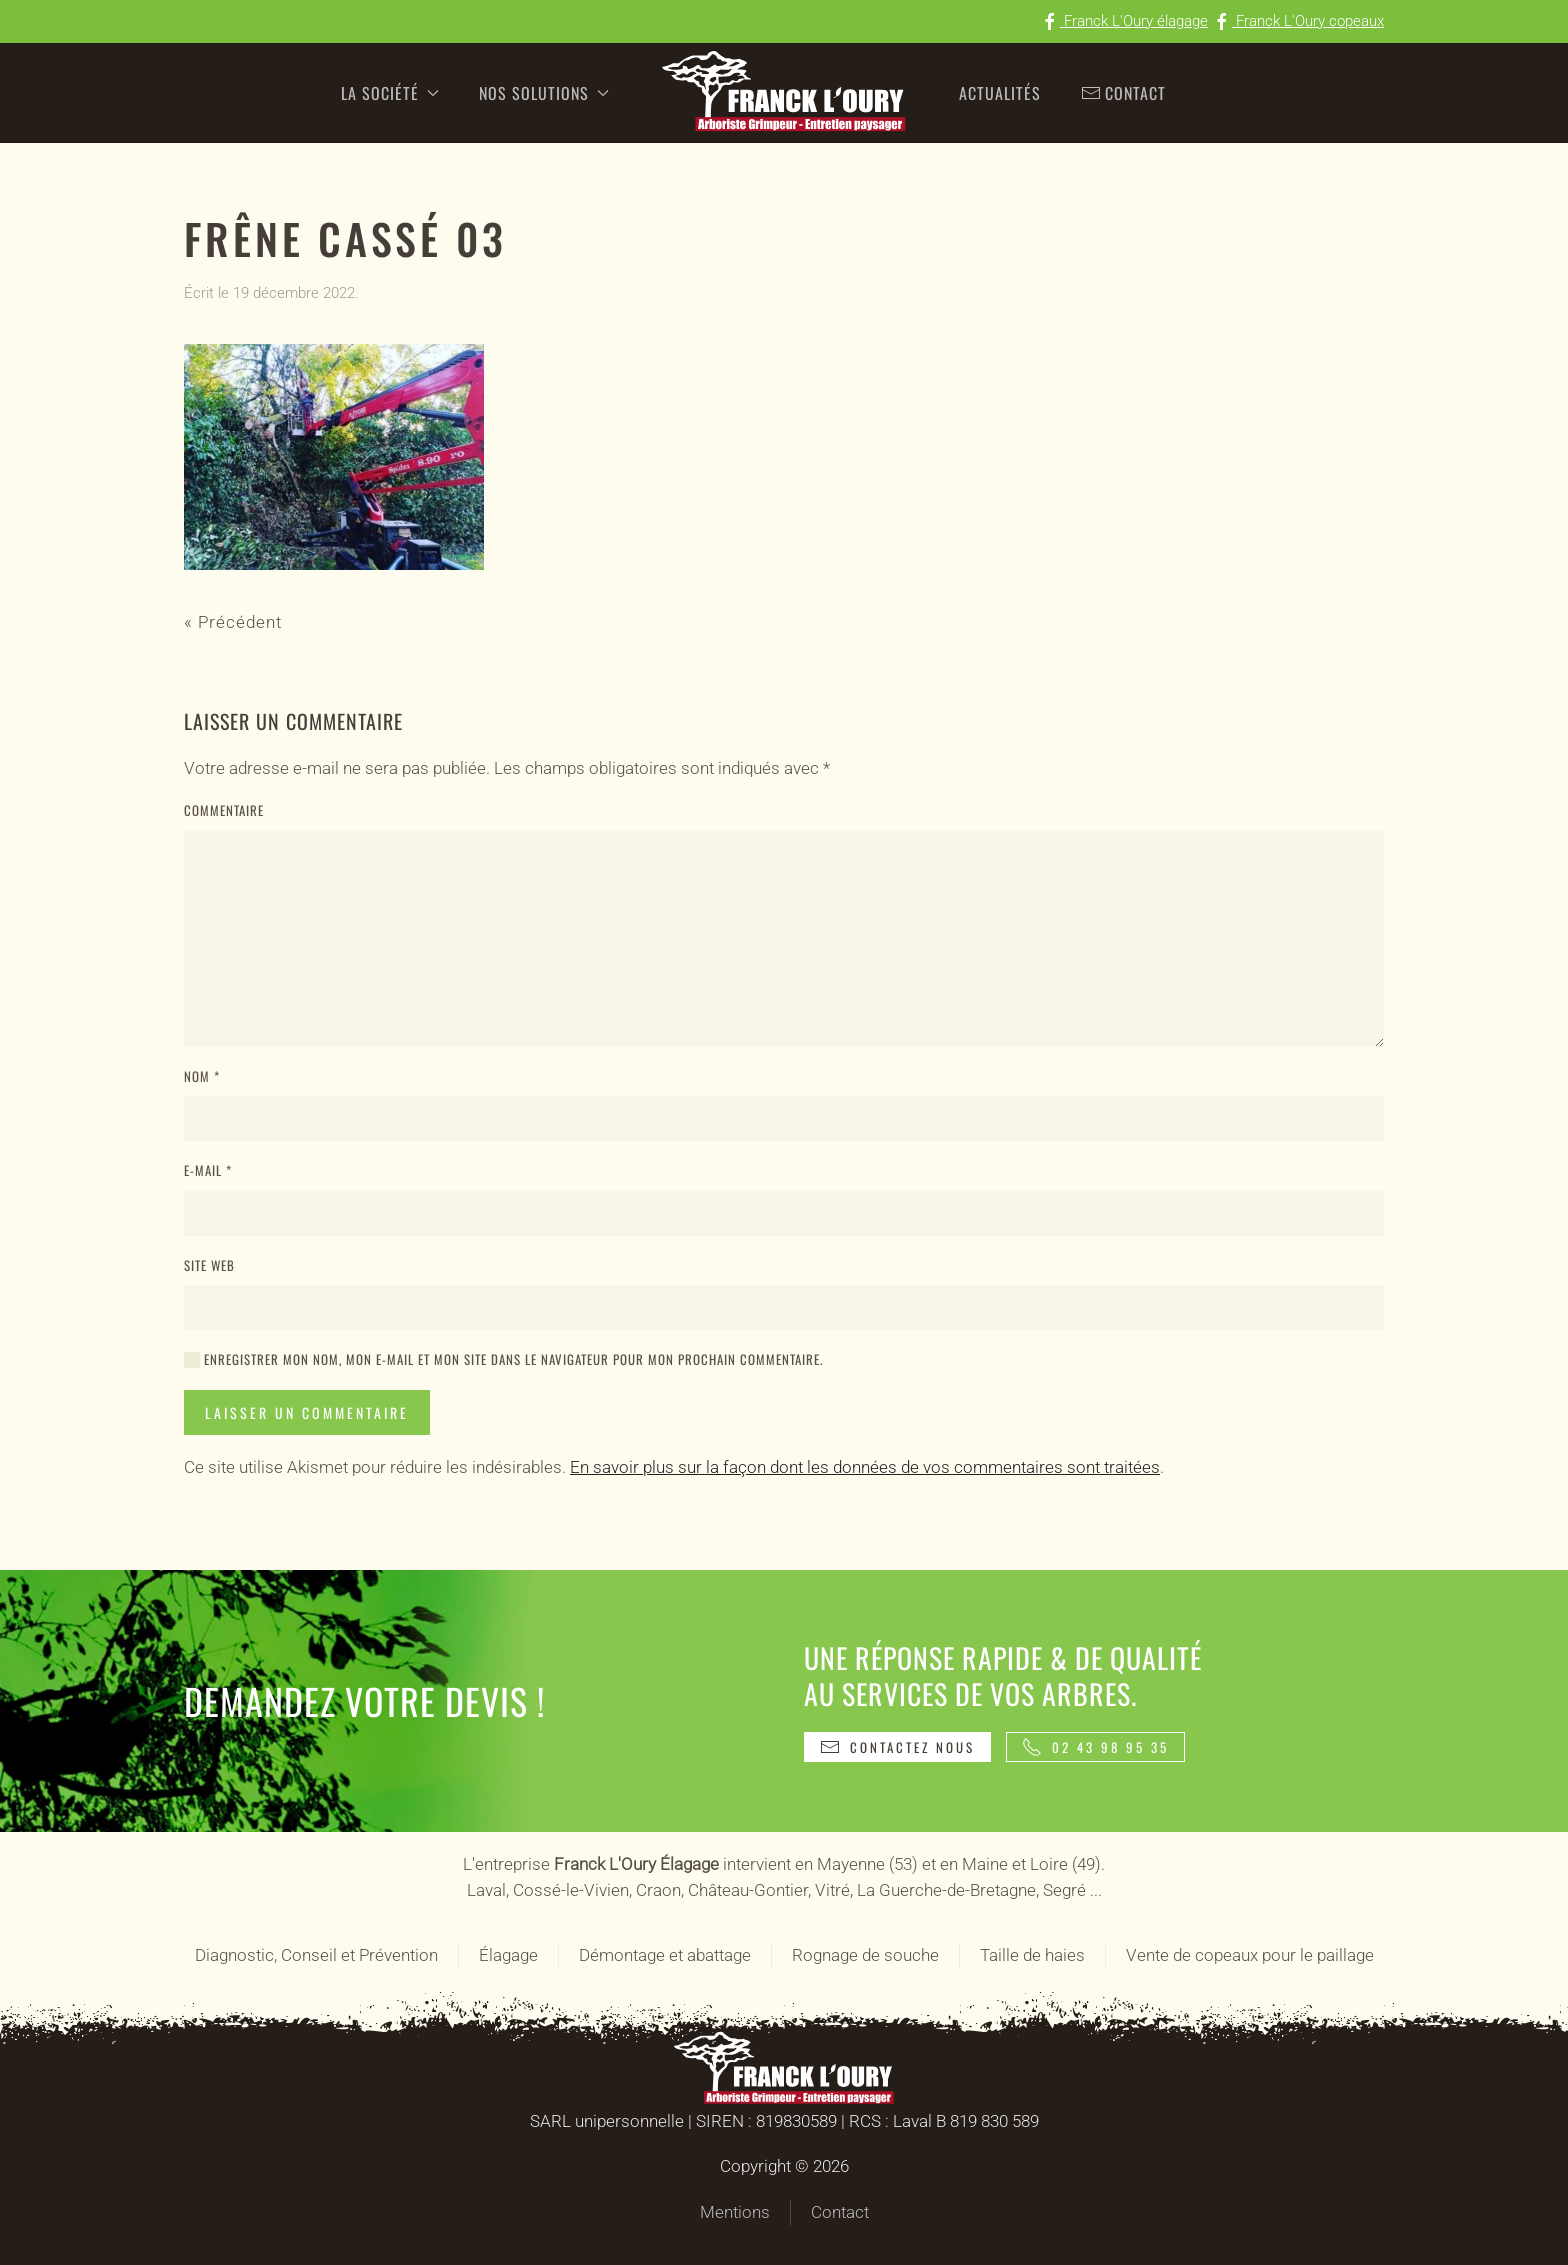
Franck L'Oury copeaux (1298, 21)
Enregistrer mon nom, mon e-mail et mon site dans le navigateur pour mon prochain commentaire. (503, 1359)
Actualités (1000, 93)
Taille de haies (1032, 1955)
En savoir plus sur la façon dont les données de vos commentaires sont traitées (865, 1467)
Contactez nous (897, 1747)
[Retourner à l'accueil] (784, 93)
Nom (202, 1076)
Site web (209, 1265)
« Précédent (233, 622)
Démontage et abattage (665, 1955)
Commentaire (224, 810)
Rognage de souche (865, 1955)
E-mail (208, 1170)
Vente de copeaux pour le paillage (1250, 1955)
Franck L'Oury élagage (1124, 21)
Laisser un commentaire (307, 1412)
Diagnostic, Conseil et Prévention (316, 1955)
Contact (1123, 93)
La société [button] (390, 93)
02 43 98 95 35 (1095, 1747)
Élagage (508, 1955)
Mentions (735, 2212)
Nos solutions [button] (544, 93)
